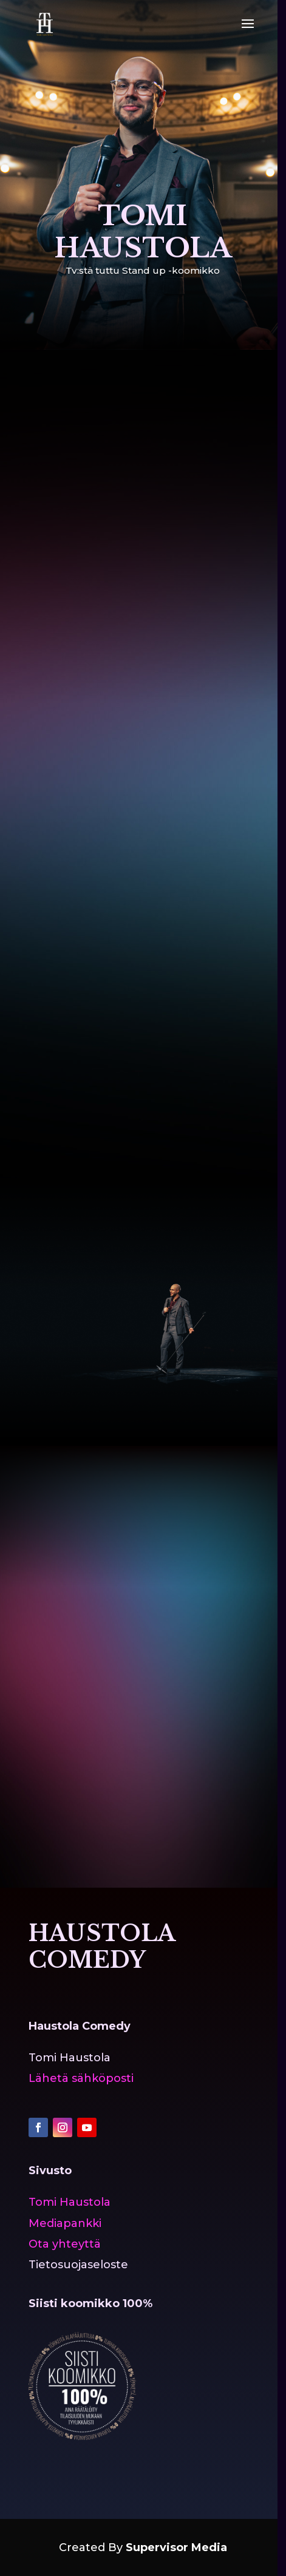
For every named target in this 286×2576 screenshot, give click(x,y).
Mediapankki (65, 2223)
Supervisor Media (176, 2547)
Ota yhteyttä (65, 2244)
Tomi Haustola (70, 2202)
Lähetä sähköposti (81, 2078)
